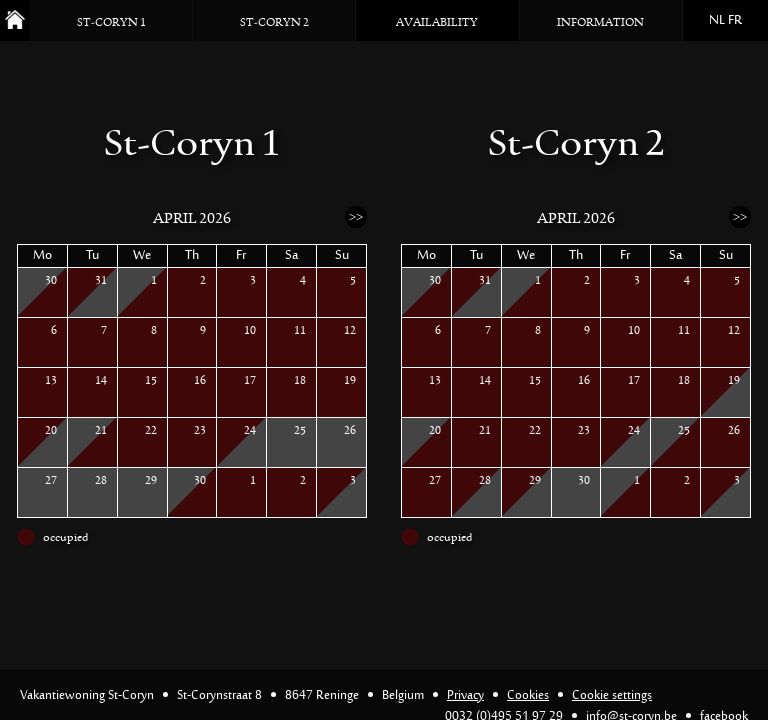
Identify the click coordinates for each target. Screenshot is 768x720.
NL (717, 21)
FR (735, 21)
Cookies (528, 695)
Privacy (465, 695)
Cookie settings (612, 695)
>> (356, 216)
